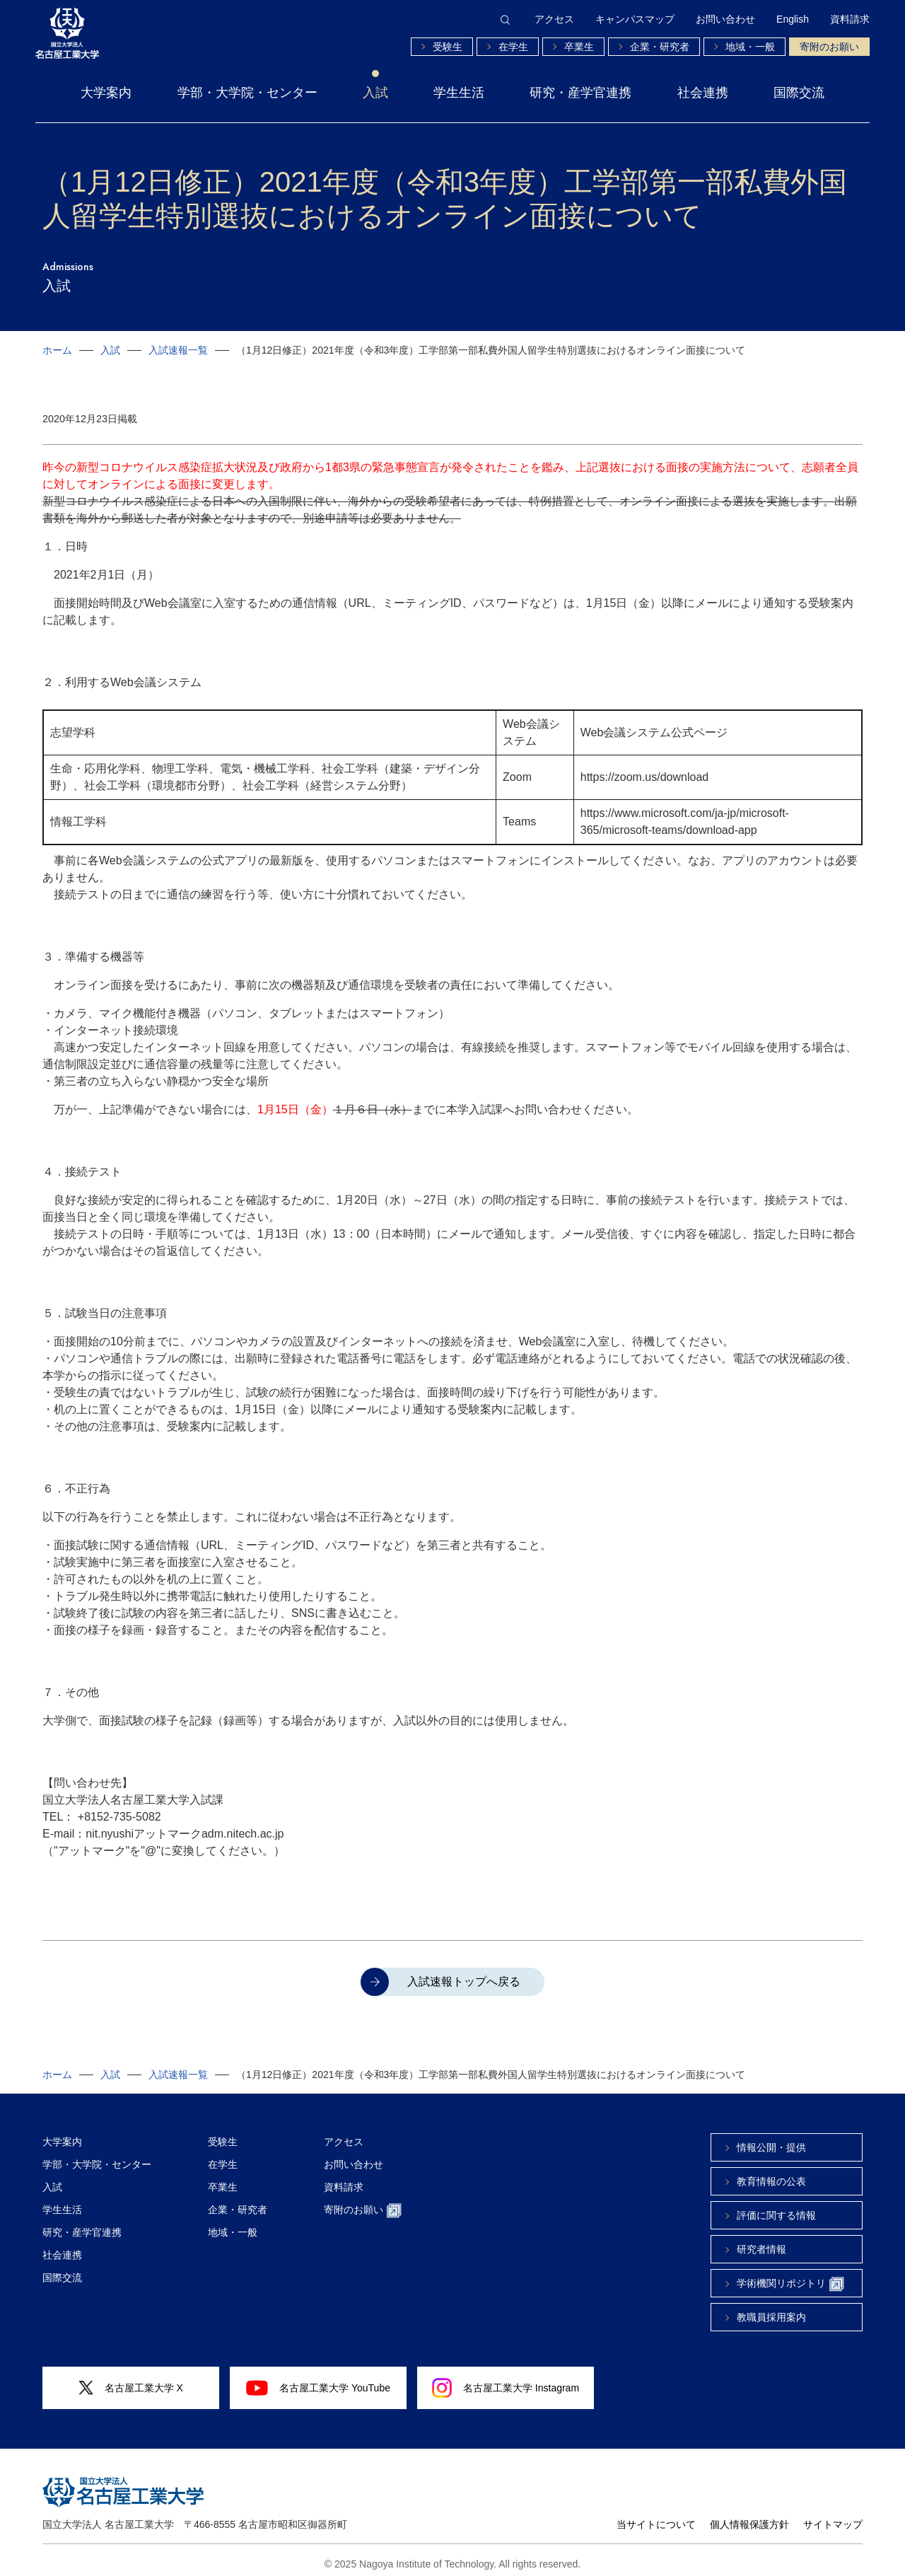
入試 (375, 93)
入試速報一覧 (178, 350)
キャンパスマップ (635, 19)
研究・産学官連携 (580, 93)
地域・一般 (750, 46)
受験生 (447, 46)
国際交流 (798, 93)
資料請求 (850, 19)
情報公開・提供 (771, 2140)
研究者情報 (761, 2242)
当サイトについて (656, 2517)
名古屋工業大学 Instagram (505, 2381)
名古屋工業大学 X (130, 2381)
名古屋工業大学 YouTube (318, 2381)
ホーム (57, 350)
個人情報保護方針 (749, 2517)
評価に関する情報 (776, 2208)
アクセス (554, 19)
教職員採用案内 (771, 2310)
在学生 (513, 46)
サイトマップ (833, 2517)
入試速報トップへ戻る (463, 1974)
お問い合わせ (725, 19)
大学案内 (106, 93)
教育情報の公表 (771, 2174)
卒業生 (579, 46)
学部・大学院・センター (247, 93)
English (792, 19)
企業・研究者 (659, 46)
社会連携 (702, 93)
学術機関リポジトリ (790, 2277)
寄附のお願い (829, 46)
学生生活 (458, 93)
